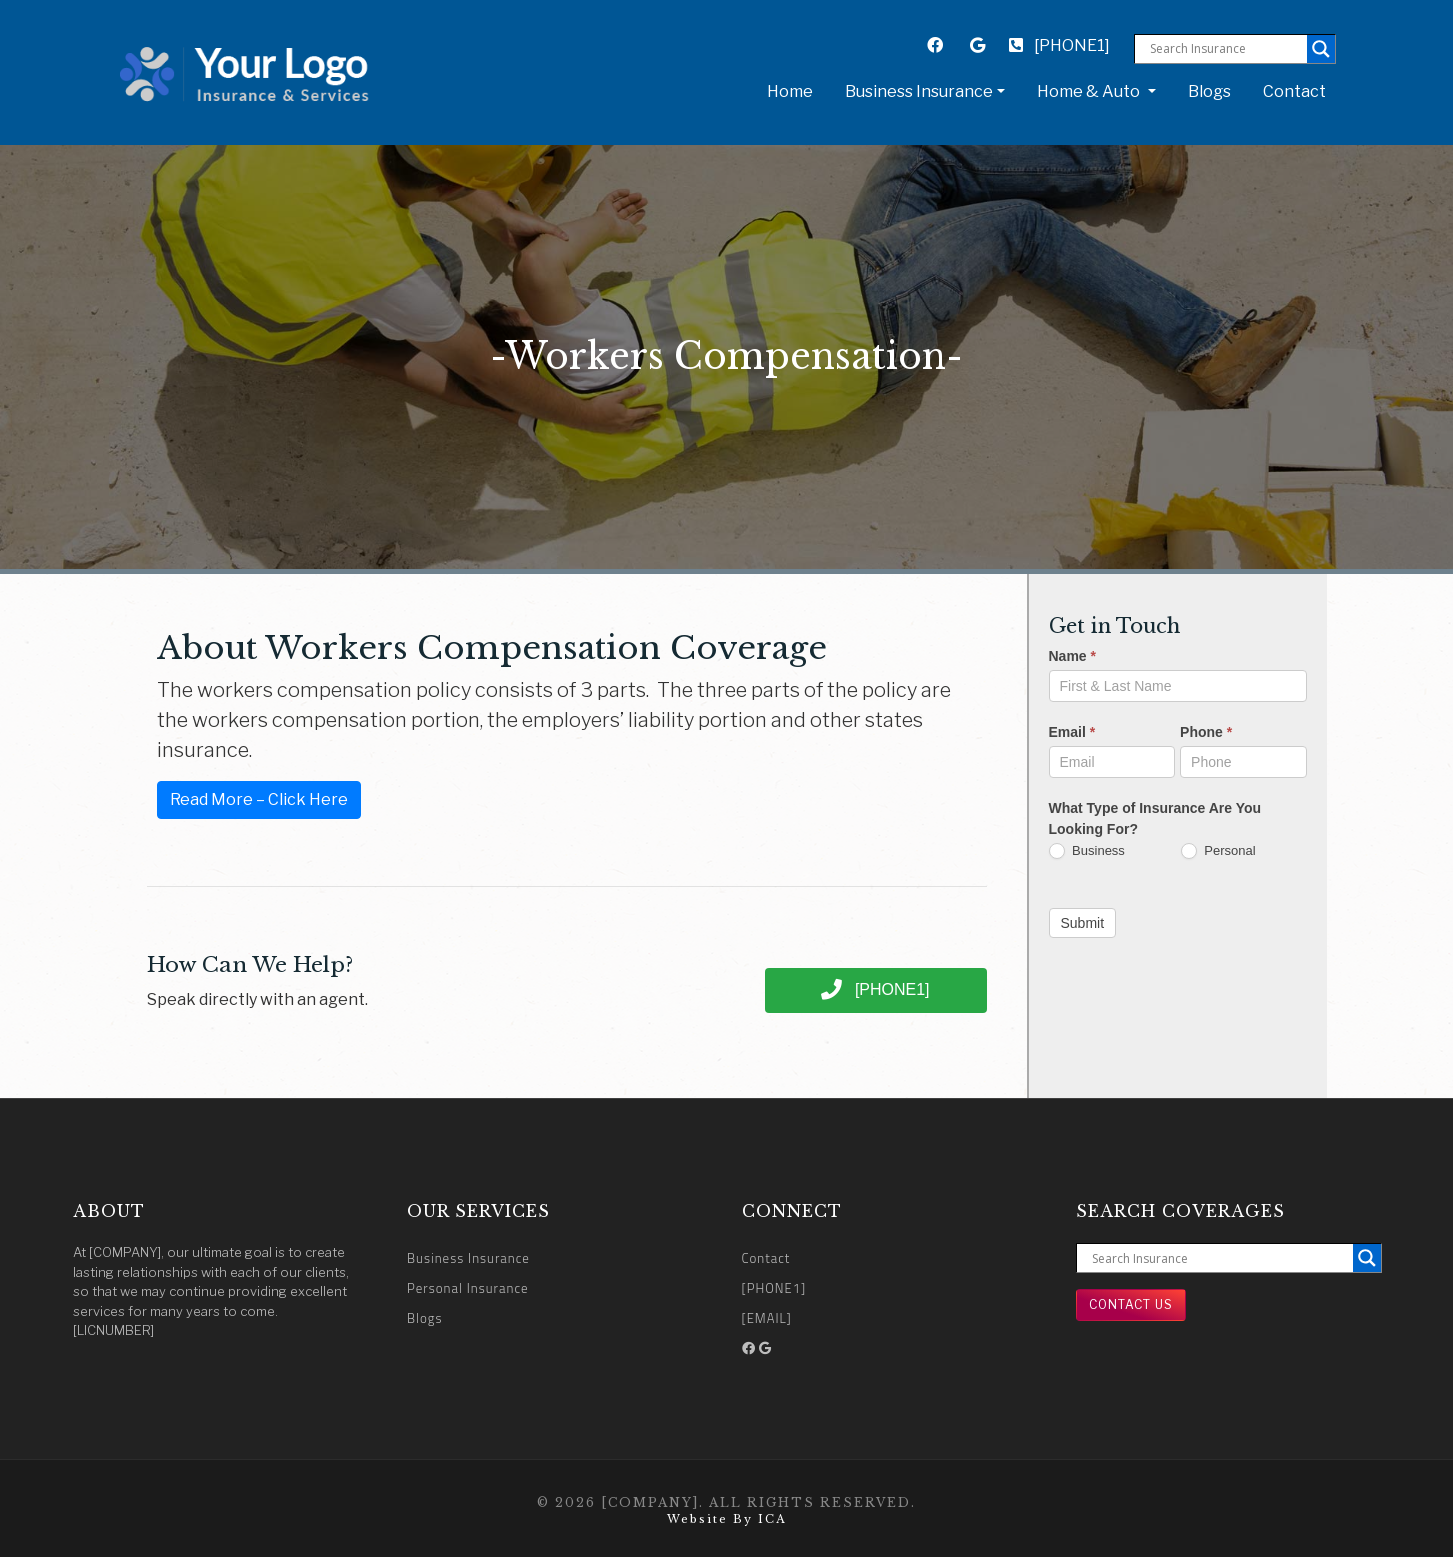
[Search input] (1226, 49)
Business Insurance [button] (919, 91)
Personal (1218, 851)
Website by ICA (726, 1519)
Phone (1206, 732)
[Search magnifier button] (1321, 49)
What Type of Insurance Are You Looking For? (1155, 818)
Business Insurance (468, 1258)
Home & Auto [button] (1090, 91)
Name (1072, 656)
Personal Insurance (467, 1288)
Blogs (1209, 91)
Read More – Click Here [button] (259, 799)
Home (794, 90)
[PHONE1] (1059, 45)
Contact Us (1131, 1304)
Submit (1083, 923)
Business (1087, 851)
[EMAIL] (767, 1318)
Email (1072, 732)
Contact (1294, 91)
